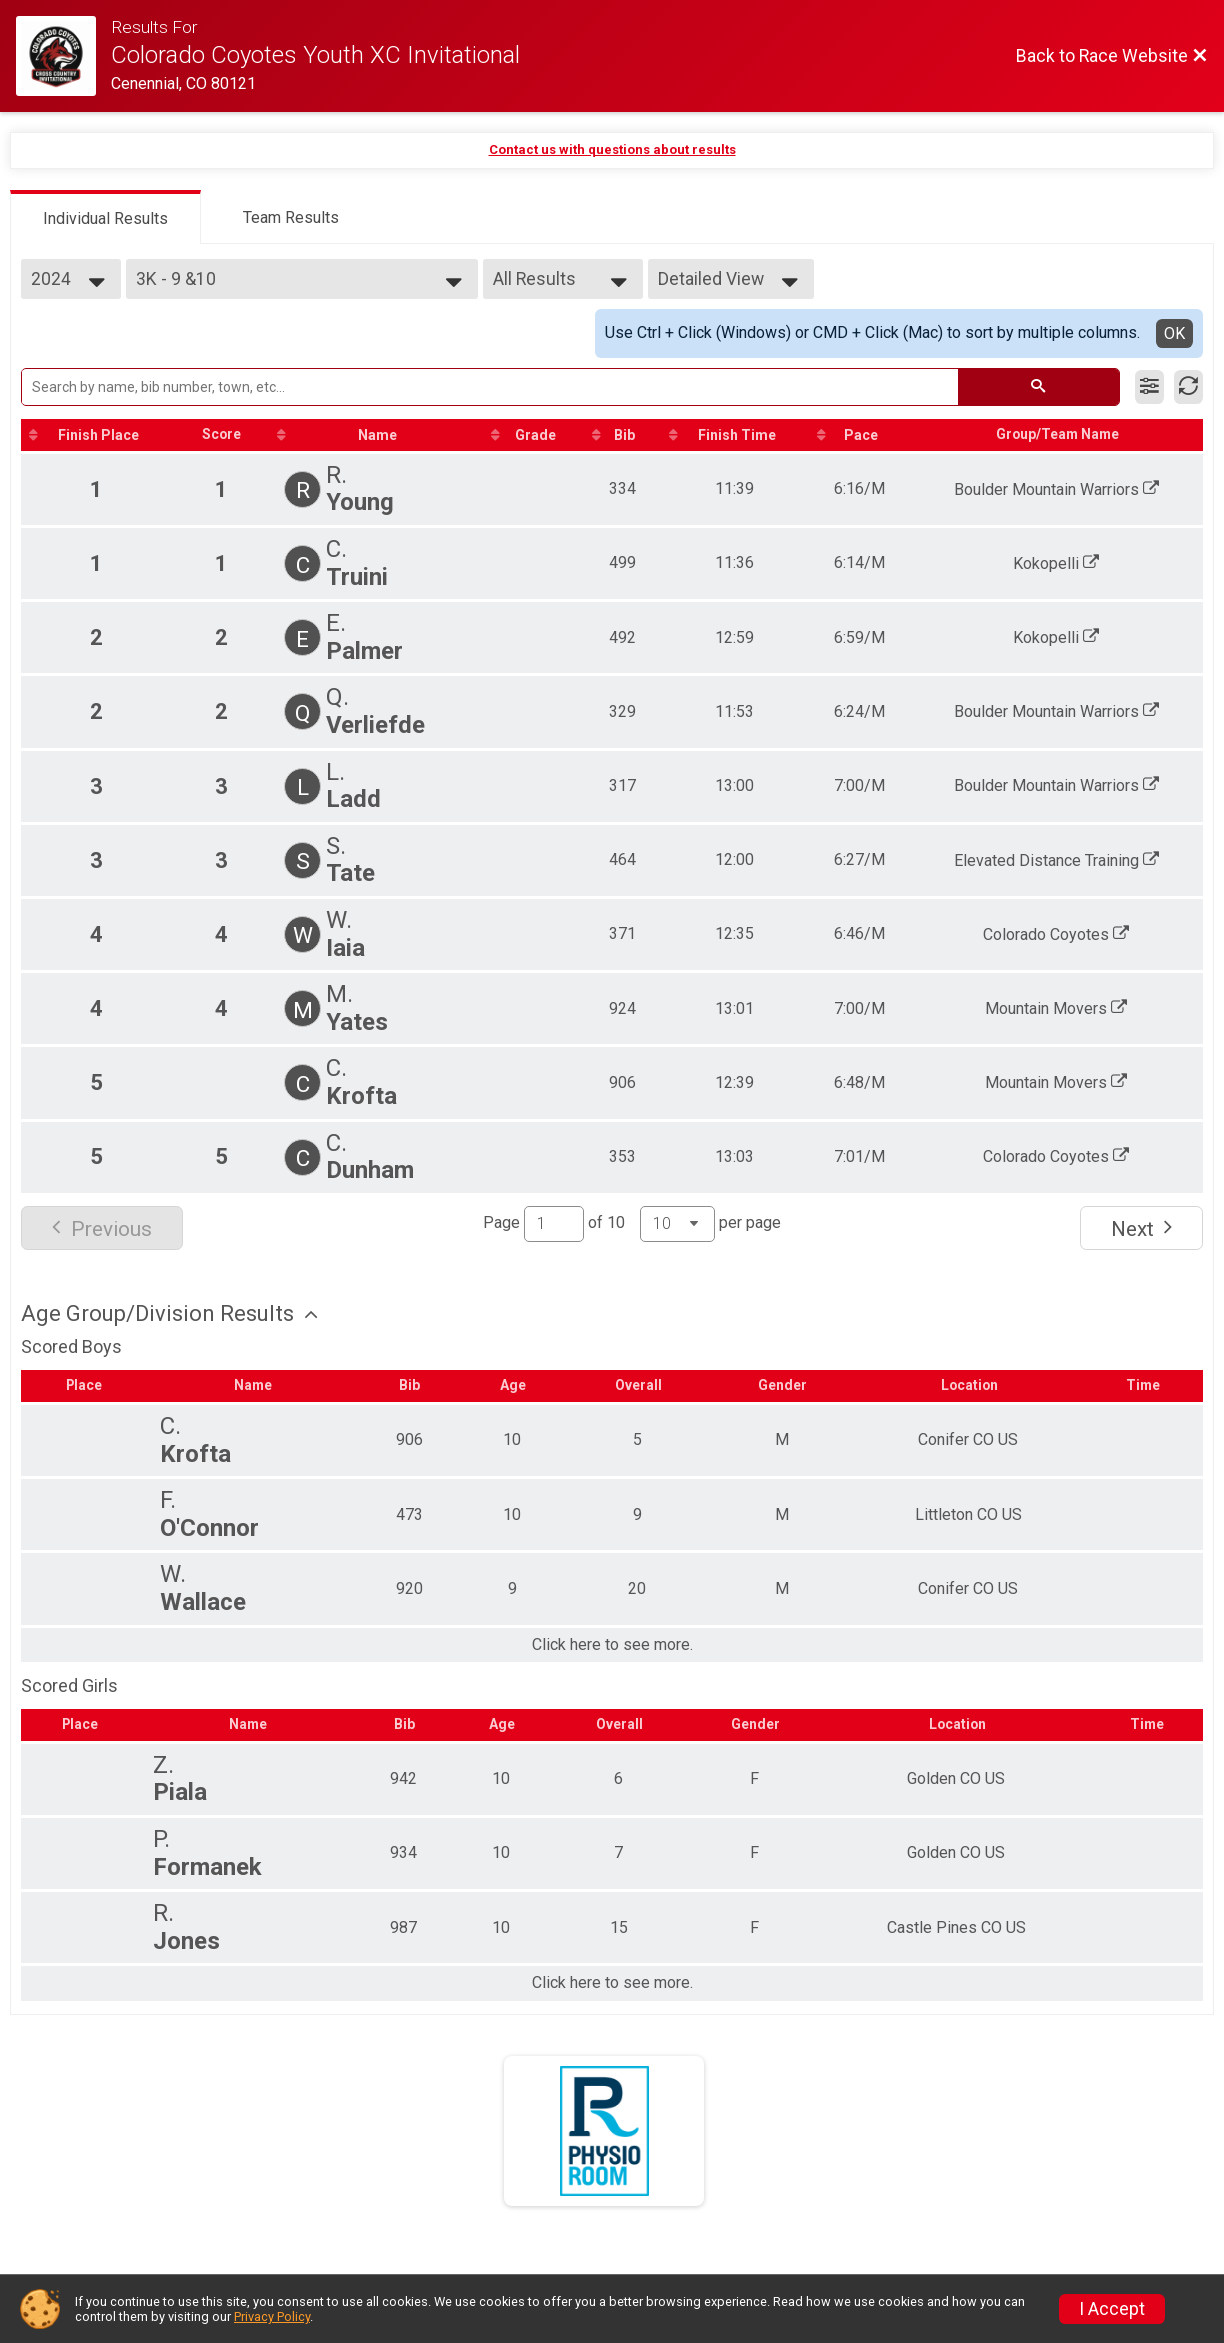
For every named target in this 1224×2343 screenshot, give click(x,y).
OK (1174, 333)
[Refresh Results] (1188, 387)
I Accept (1112, 2309)
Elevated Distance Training (1058, 860)
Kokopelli (1058, 563)
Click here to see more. (612, 1645)
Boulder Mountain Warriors (1058, 489)
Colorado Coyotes (1058, 934)
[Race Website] (63, 56)
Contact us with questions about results (612, 149)
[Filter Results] (1149, 387)
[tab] (105, 217)
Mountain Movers (1058, 1008)
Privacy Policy (272, 2316)
